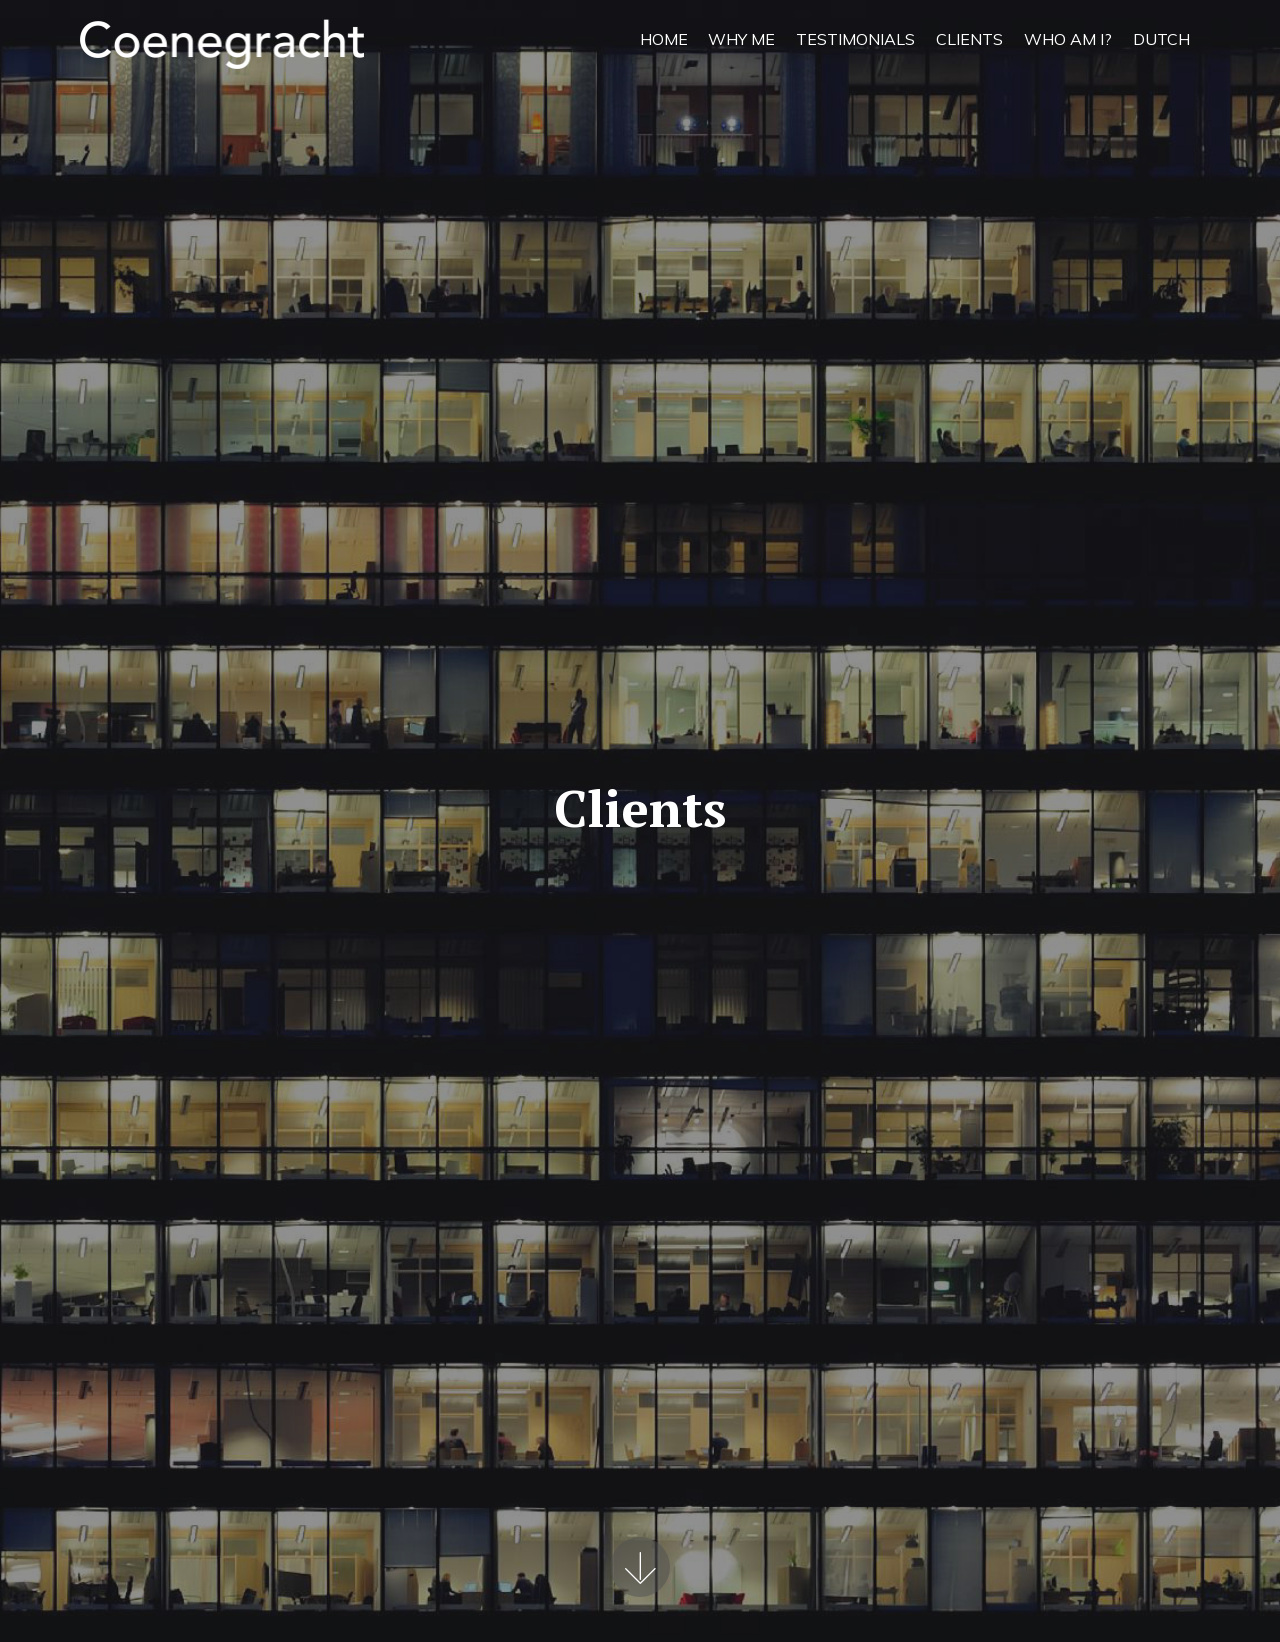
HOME (664, 39)
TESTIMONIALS (855, 39)
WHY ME (741, 39)
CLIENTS (969, 39)
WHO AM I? (1068, 39)
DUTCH (1161, 39)
